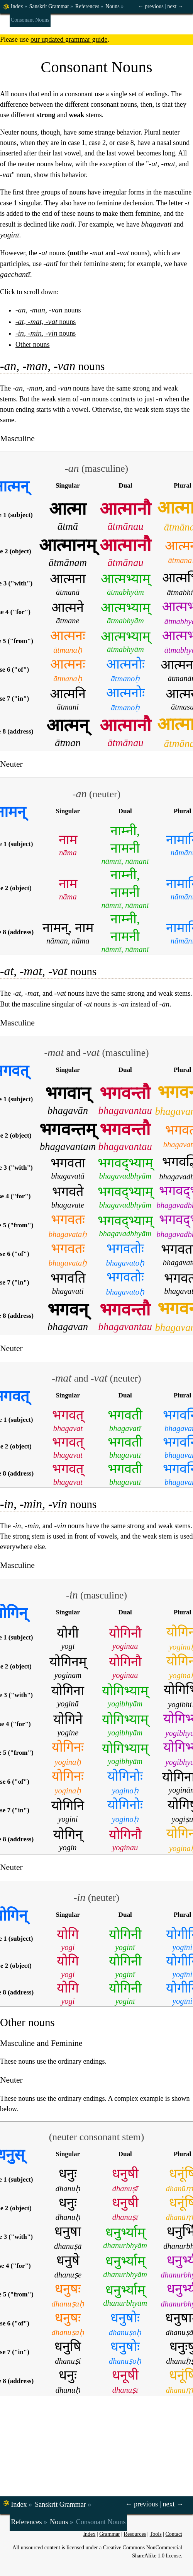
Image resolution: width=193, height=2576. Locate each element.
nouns (48, 310)
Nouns (112, 6)
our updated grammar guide (68, 39)
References (87, 6)
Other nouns (32, 344)
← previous (151, 6)
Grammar (109, 2534)
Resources (135, 2534)
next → (175, 6)
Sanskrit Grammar (49, 6)
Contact (173, 2534)
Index (17, 6)
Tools (156, 2534)
